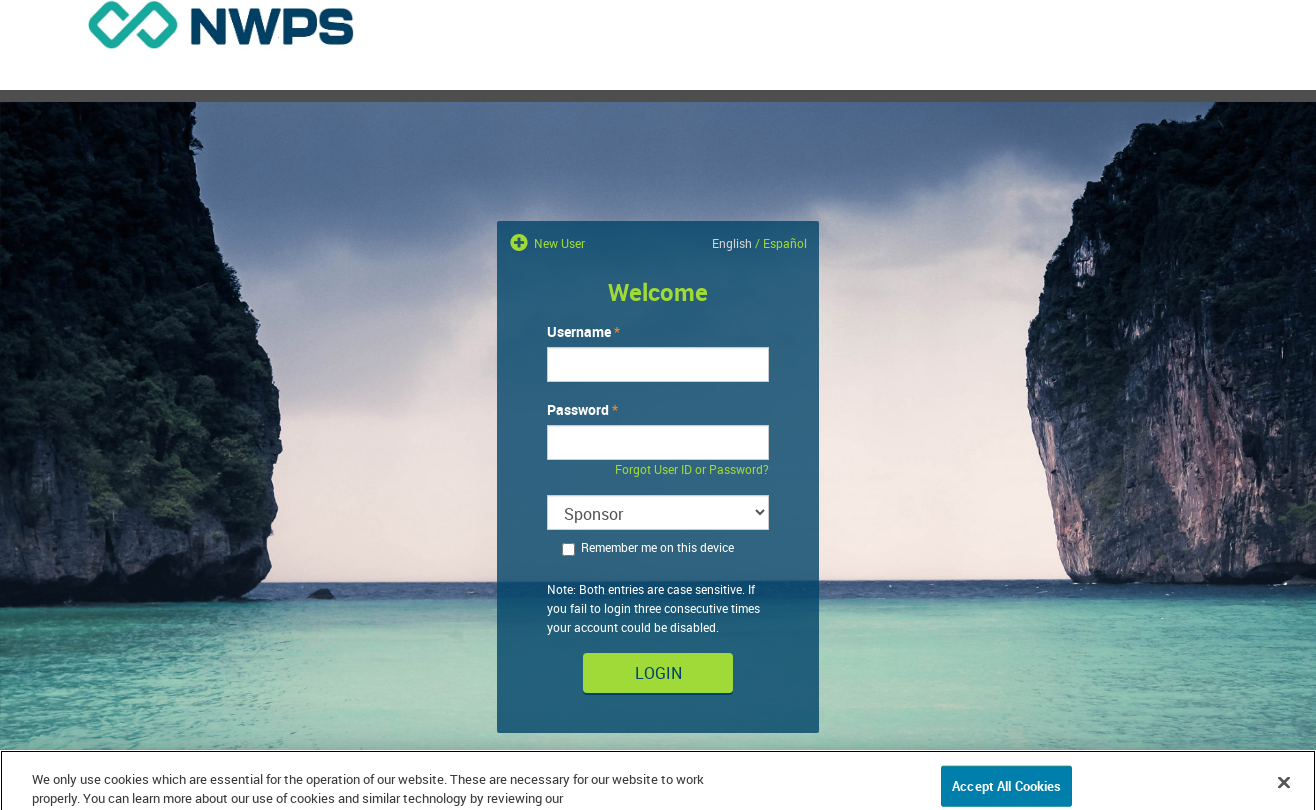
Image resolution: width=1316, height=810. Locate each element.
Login (658, 673)
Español (785, 243)
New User (558, 243)
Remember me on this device (648, 547)
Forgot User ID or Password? (692, 469)
